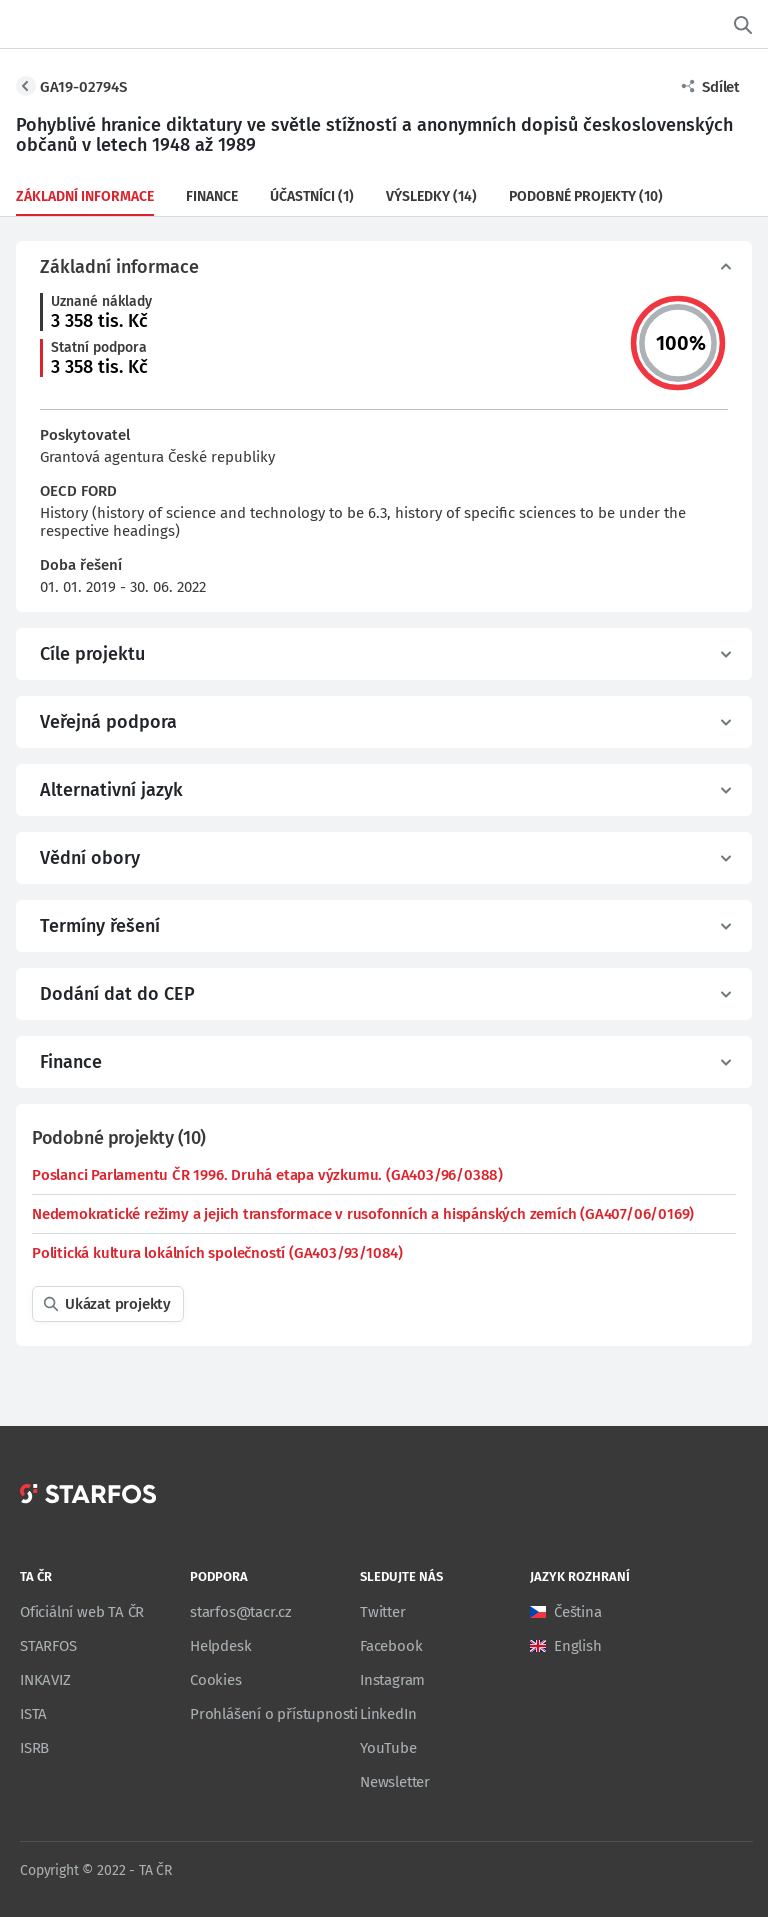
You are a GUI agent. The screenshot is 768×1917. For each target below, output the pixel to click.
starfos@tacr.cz (241, 1612)
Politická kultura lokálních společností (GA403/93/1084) (217, 1253)
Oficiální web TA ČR (82, 1612)
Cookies (216, 1680)
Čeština (578, 1612)
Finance (212, 196)
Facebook (391, 1646)
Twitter (383, 1612)
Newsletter (395, 1782)
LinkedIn (388, 1714)
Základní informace (85, 196)
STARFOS (48, 1646)
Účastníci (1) (312, 196)
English (578, 1646)
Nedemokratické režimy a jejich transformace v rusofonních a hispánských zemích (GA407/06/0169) (363, 1214)
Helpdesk (220, 1646)
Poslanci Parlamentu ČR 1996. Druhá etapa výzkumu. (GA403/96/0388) (267, 1175)
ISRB (34, 1748)
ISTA (33, 1714)
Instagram (392, 1680)
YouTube (388, 1748)
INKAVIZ (45, 1680)
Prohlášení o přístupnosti (274, 1714)
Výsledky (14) (431, 196)
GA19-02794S (83, 87)
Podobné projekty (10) (586, 196)
